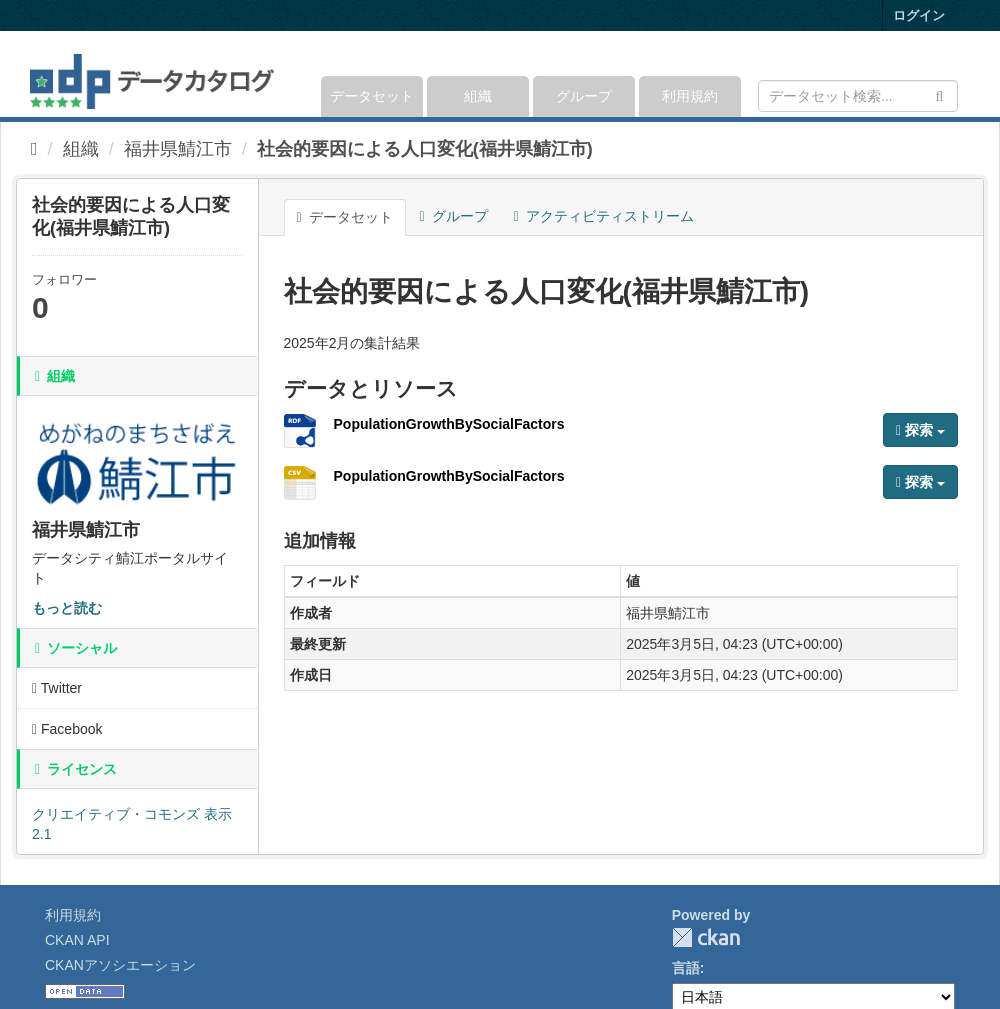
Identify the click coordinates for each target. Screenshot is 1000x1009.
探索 (920, 430)
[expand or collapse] (956, 74)
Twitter (57, 688)
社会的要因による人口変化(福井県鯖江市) (425, 149)
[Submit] (939, 94)
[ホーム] (34, 149)
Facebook (67, 729)
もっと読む (67, 608)
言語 (686, 968)
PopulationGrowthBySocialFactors (449, 424)
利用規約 (690, 96)
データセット (372, 96)
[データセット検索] (858, 96)
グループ (584, 96)
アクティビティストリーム (604, 216)
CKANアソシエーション (120, 965)
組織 (478, 96)
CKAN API (77, 940)
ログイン (919, 15)
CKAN (706, 937)
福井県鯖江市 (178, 149)
